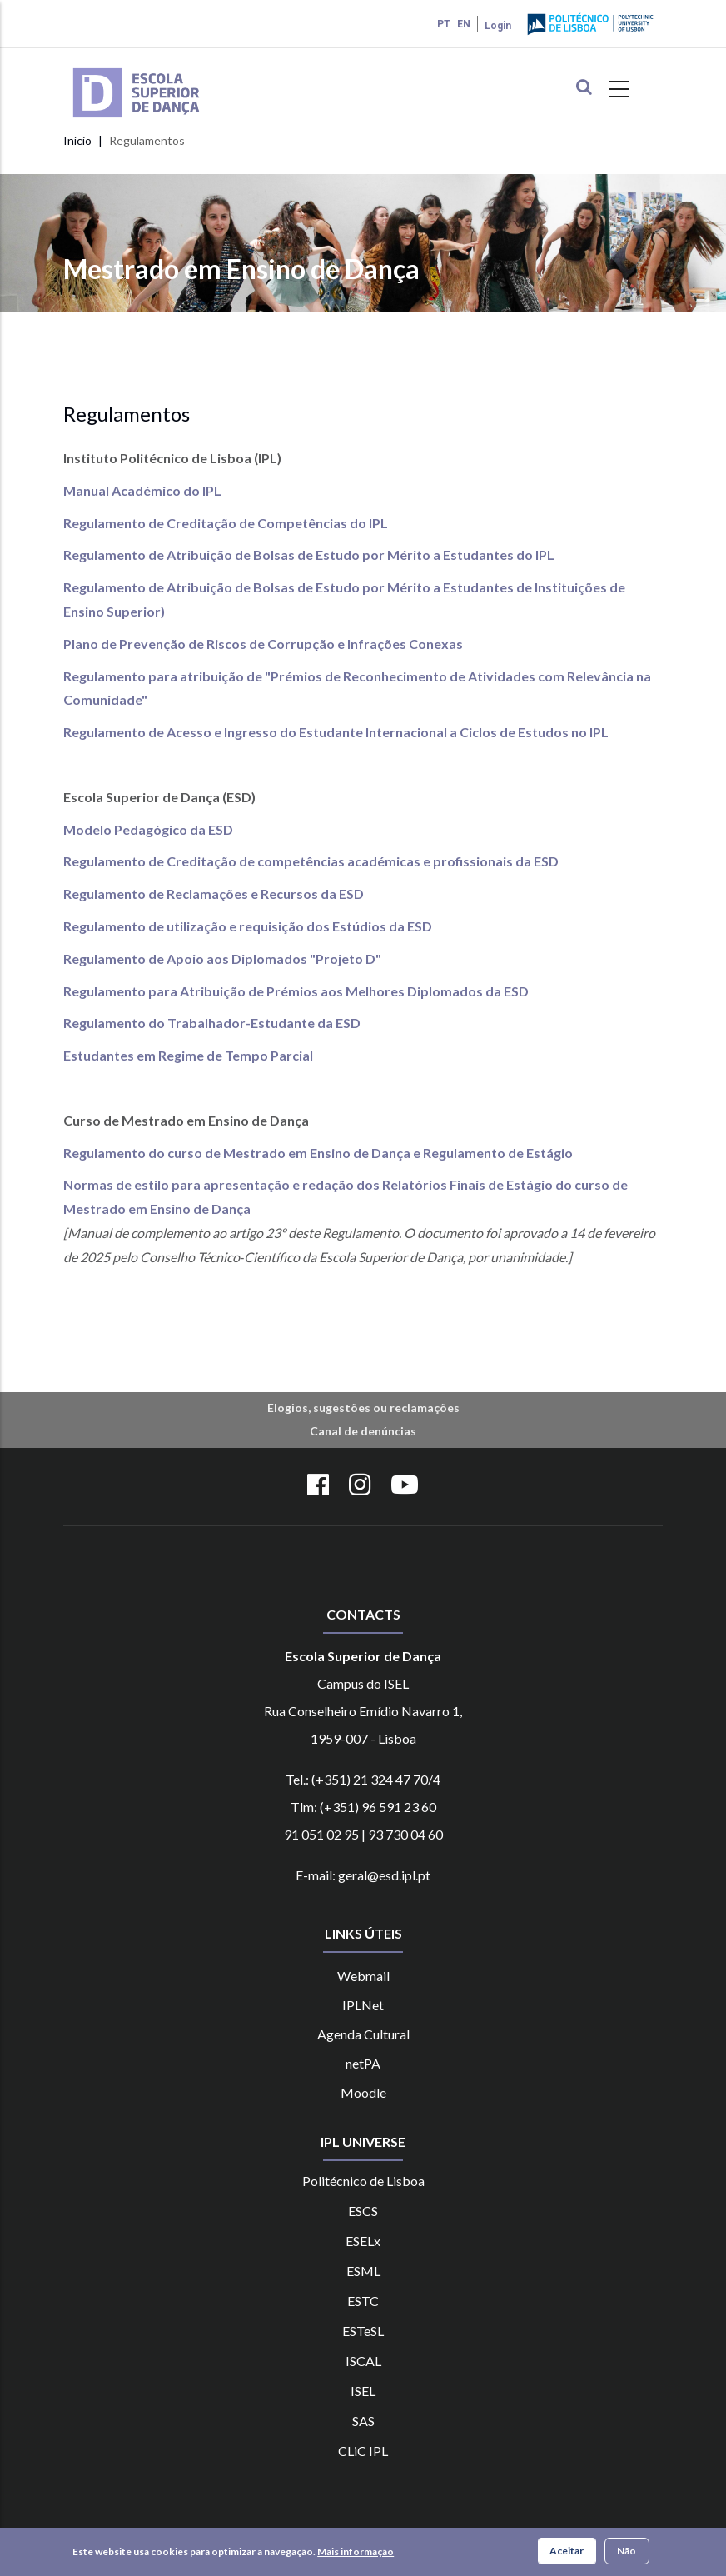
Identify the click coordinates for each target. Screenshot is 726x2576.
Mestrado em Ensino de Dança (241, 268)
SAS (363, 2421)
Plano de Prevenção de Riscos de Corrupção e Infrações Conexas (263, 643)
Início (77, 140)
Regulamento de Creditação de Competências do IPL (225, 523)
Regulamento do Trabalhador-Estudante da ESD (212, 1023)
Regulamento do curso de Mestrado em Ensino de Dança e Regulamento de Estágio (318, 1153)
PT (443, 24)
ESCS (363, 2211)
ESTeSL (363, 2331)
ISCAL (363, 2361)
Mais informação (355, 2552)
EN (463, 24)
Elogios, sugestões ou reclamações (363, 1407)
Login (498, 26)
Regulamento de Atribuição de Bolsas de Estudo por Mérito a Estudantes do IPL (308, 554)
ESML (363, 2271)
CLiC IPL (363, 2451)
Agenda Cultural (363, 2034)
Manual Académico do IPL (142, 490)
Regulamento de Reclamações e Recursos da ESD (213, 893)
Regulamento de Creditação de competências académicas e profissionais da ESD (311, 861)
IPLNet (363, 2005)
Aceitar (566, 2551)
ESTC (363, 2301)
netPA (363, 2063)
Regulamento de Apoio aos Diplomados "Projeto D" (222, 958)
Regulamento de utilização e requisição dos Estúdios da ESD (247, 926)
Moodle (363, 2092)
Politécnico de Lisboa (363, 2181)
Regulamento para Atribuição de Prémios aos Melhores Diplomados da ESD (296, 991)
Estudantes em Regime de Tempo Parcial (188, 1055)
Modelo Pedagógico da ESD (148, 829)
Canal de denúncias (363, 1431)
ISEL (363, 2391)
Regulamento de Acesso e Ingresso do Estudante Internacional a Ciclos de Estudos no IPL (336, 732)
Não (626, 2551)
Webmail (363, 1976)
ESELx (363, 2241)
